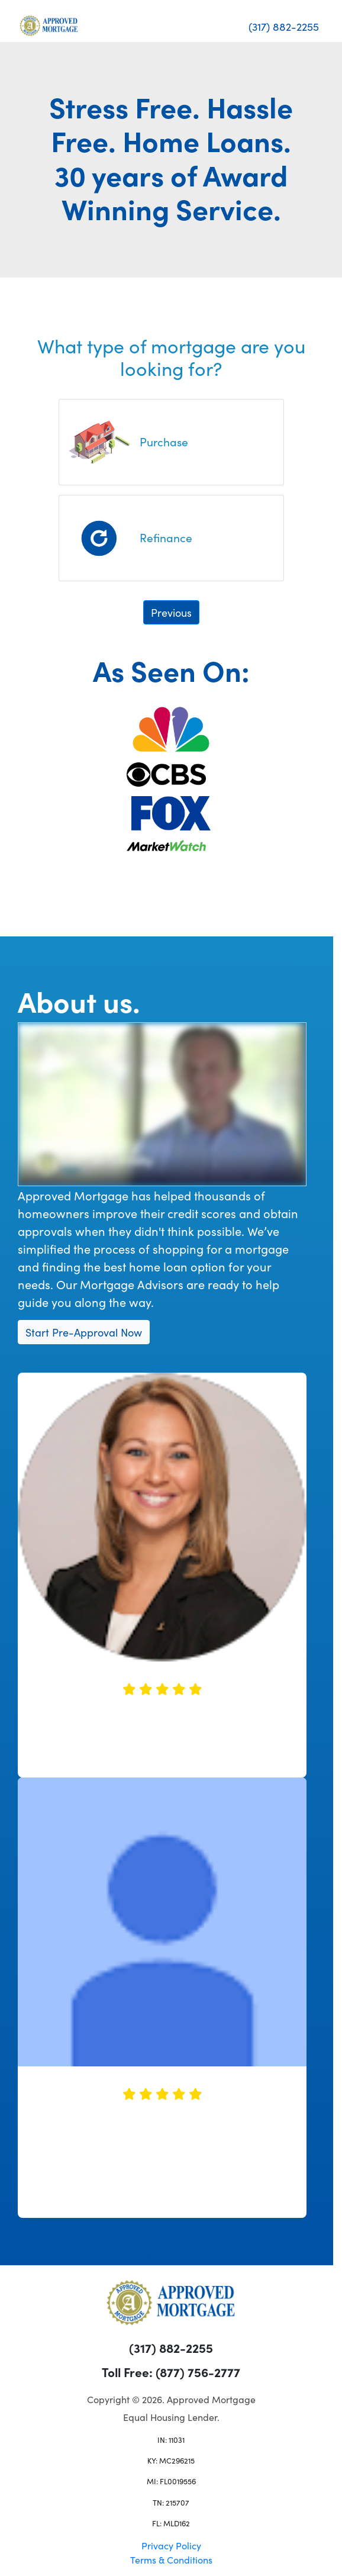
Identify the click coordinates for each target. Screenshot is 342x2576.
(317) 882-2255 (284, 26)
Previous (171, 612)
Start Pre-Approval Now (83, 1332)
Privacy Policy (171, 2545)
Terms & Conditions (171, 2559)
